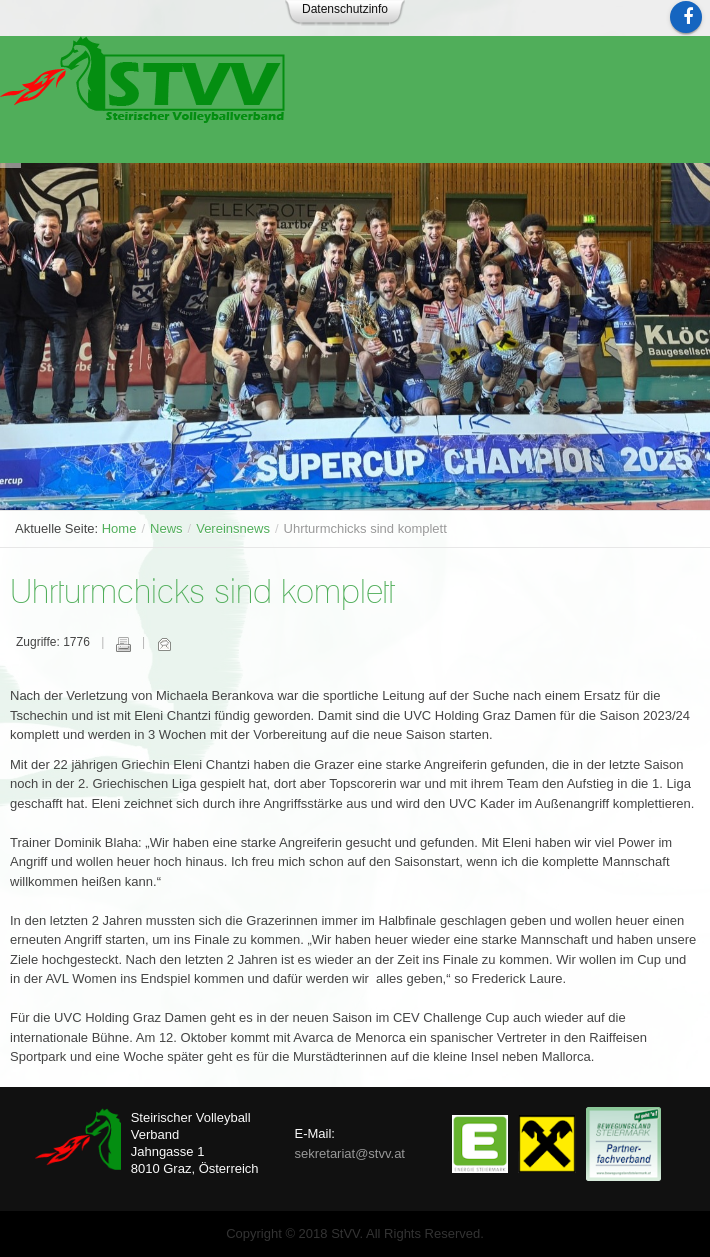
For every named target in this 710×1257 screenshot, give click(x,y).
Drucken (123, 644)
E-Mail (164, 644)
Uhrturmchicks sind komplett (202, 593)
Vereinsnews (233, 528)
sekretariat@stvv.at (349, 1153)
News (166, 528)
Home (119, 528)
